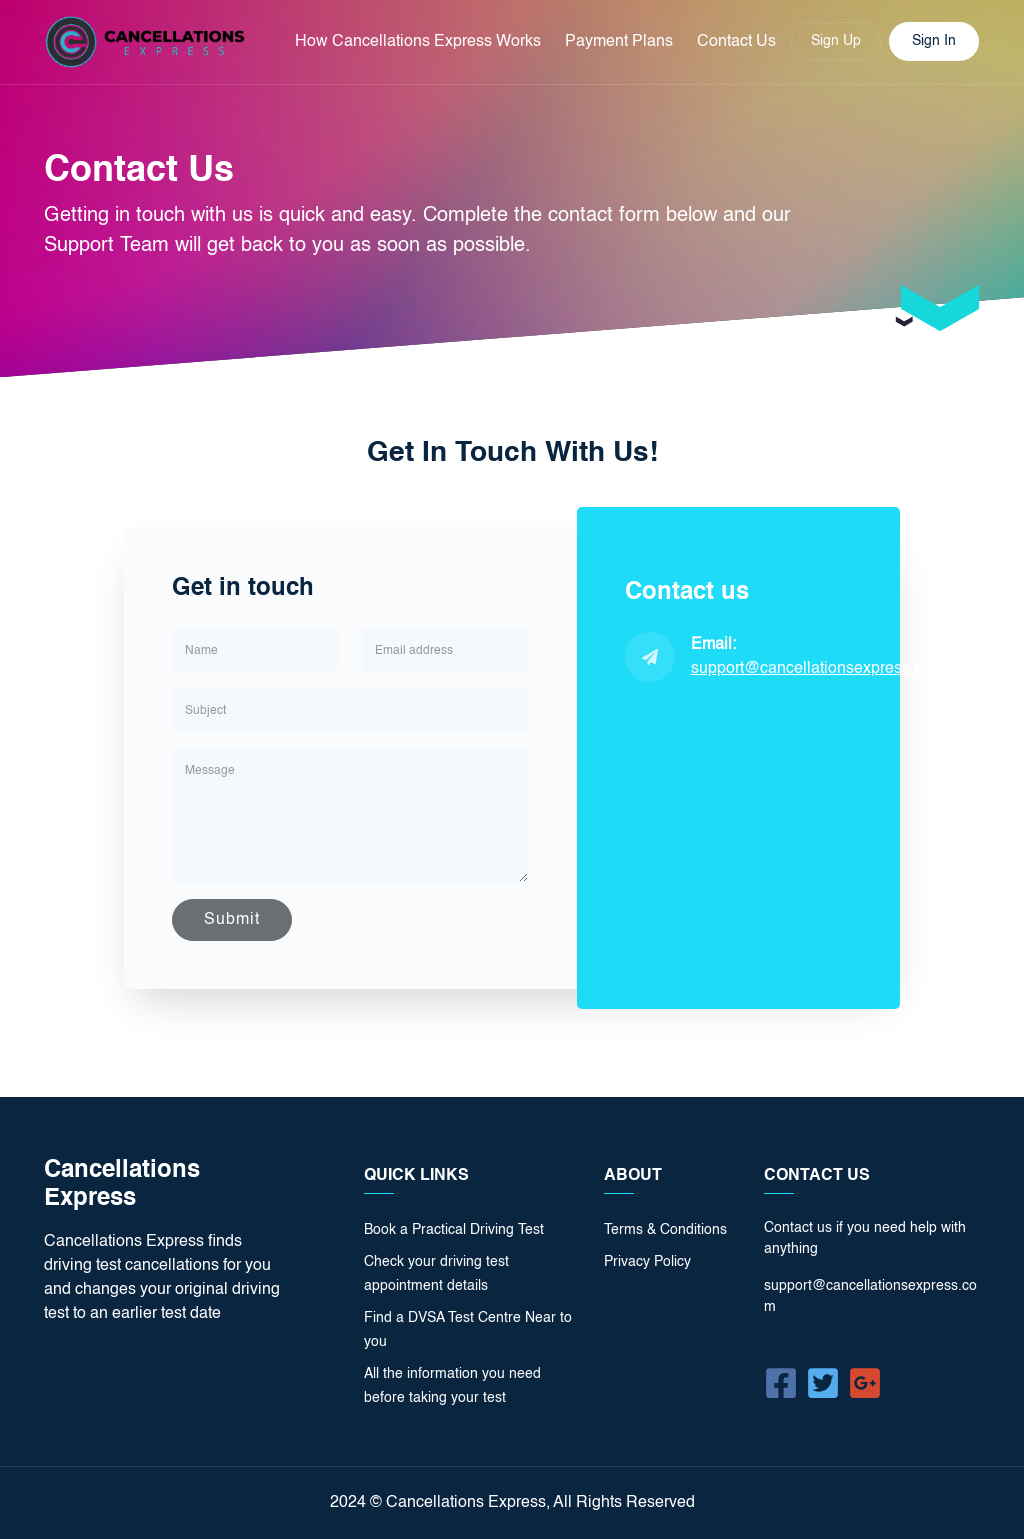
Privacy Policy (647, 1262)
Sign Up (836, 41)
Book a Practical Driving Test (454, 1230)
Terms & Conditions (665, 1230)
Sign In (934, 41)
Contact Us (736, 42)
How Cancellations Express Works (418, 42)
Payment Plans (619, 42)
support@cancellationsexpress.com (817, 669)
